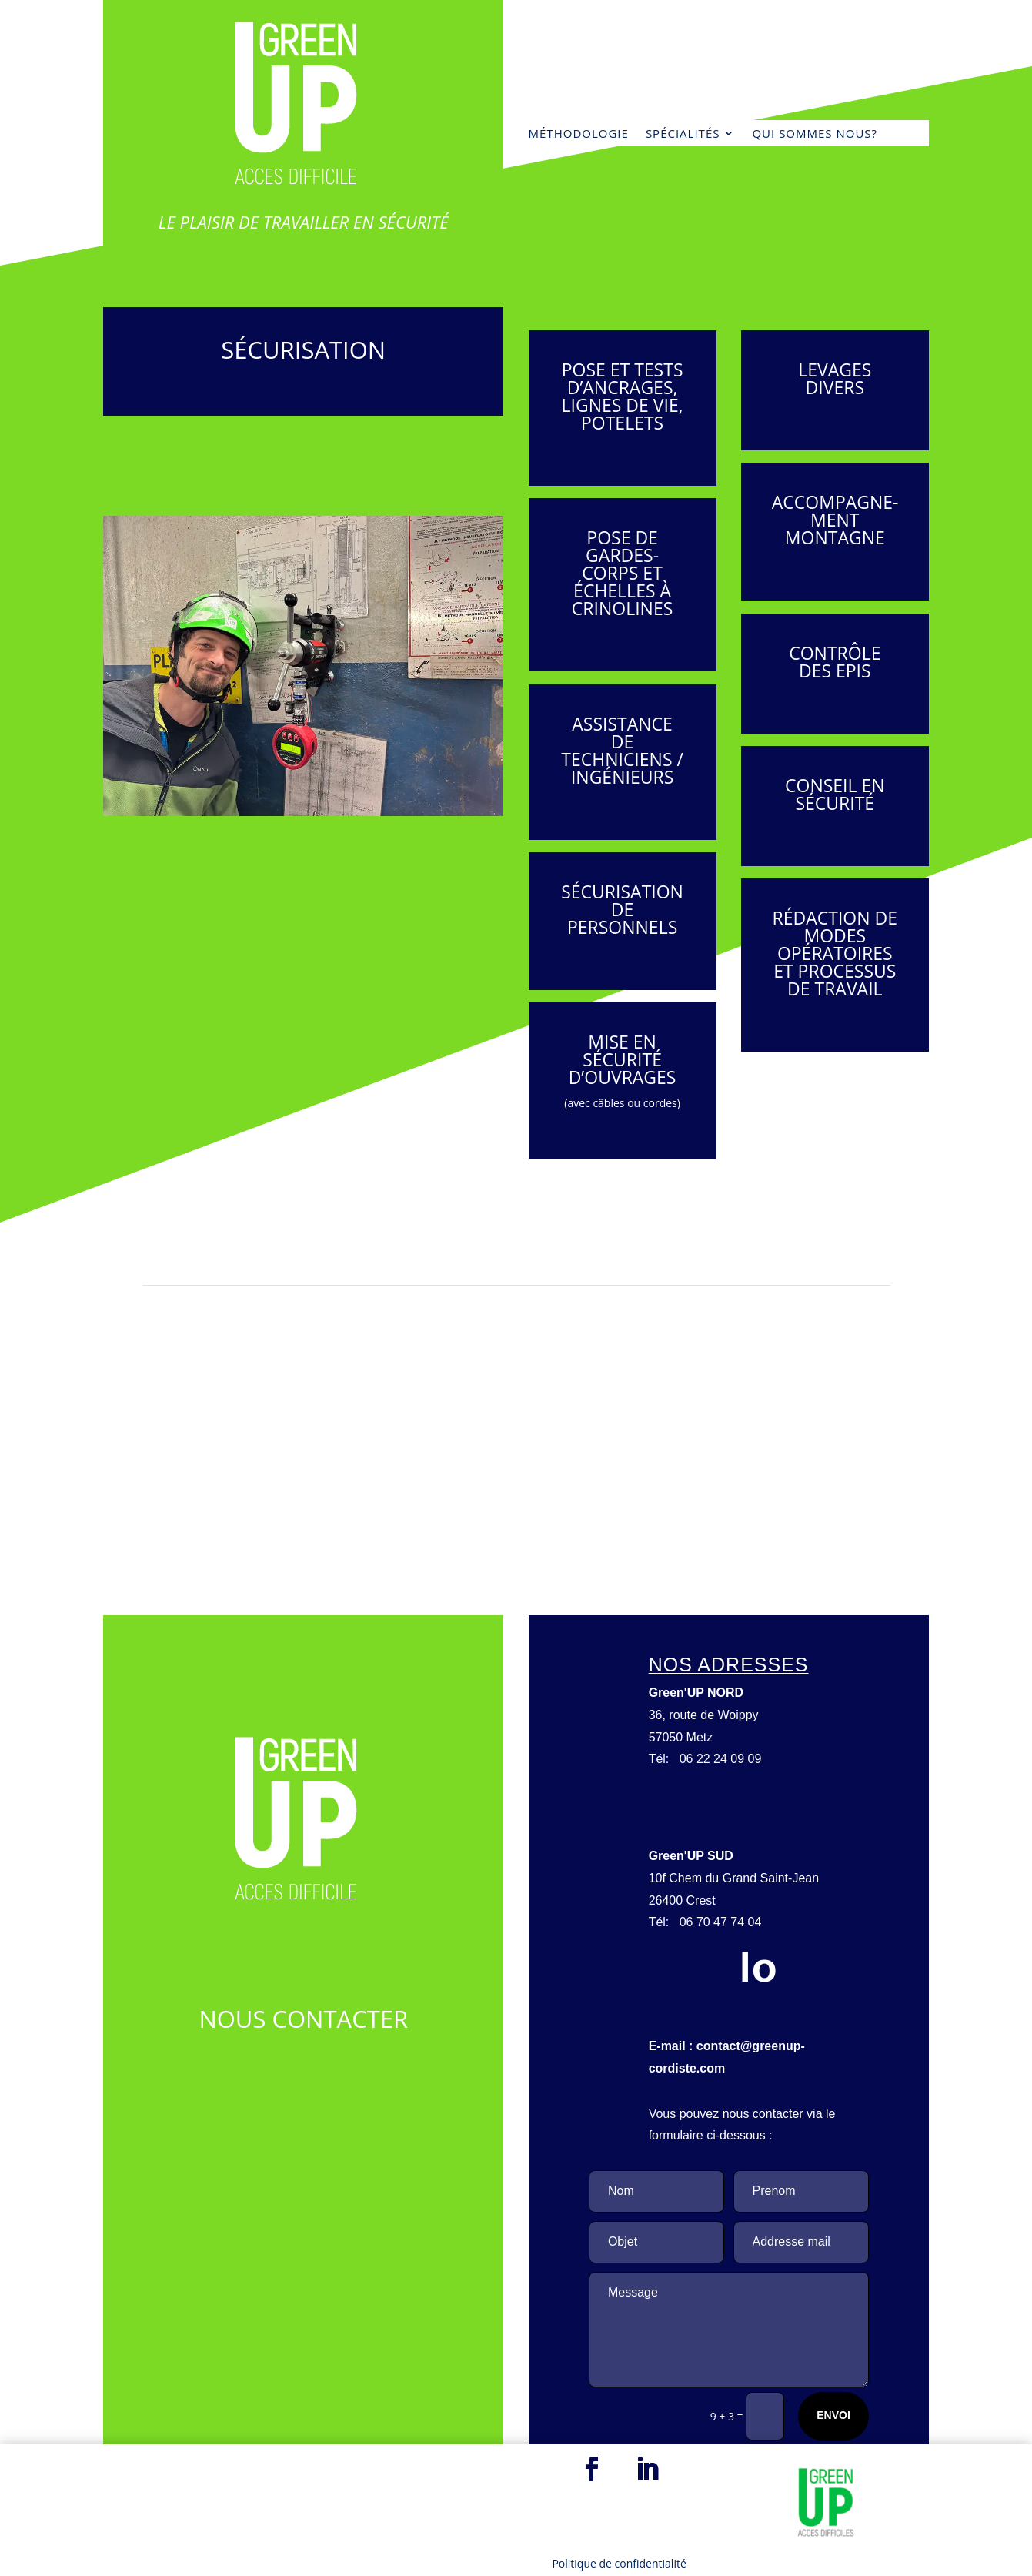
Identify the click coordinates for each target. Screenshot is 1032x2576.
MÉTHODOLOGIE (579, 133)
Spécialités (683, 133)
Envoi (833, 2415)
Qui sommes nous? (814, 133)
